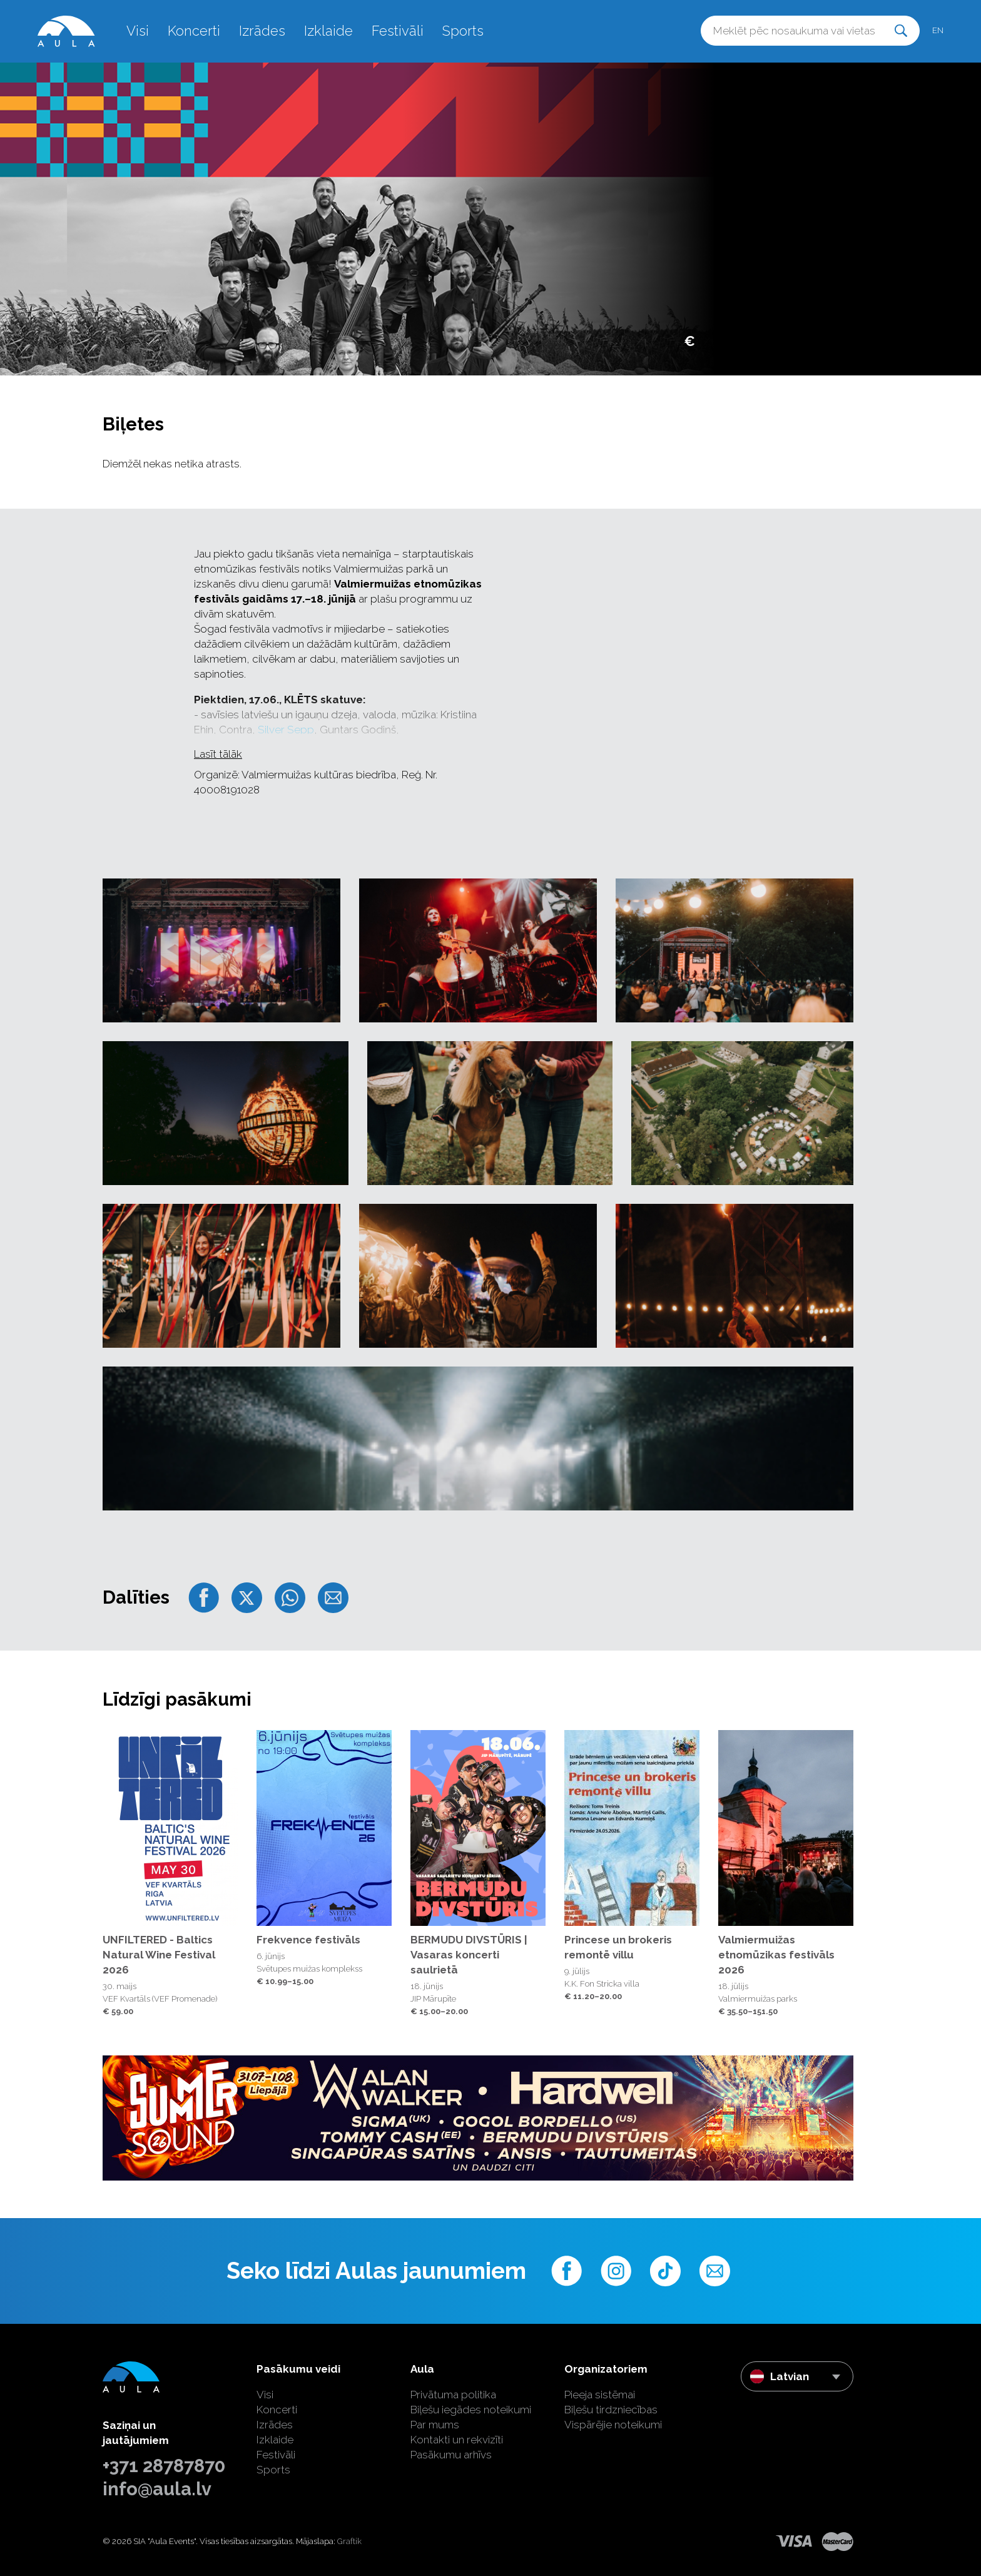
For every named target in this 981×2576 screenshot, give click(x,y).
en (937, 30)
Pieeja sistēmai (599, 2394)
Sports (463, 31)
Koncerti (194, 31)
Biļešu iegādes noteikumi (470, 2409)
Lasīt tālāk (218, 754)
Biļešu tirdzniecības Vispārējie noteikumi (613, 2417)
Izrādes (262, 31)
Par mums (434, 2424)
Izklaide (328, 31)
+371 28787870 (164, 2466)
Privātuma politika (453, 2394)
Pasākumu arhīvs (451, 2454)
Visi (137, 31)
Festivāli (398, 31)
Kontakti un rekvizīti (456, 2439)
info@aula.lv (157, 2489)
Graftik (349, 2541)
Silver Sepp (286, 729)
